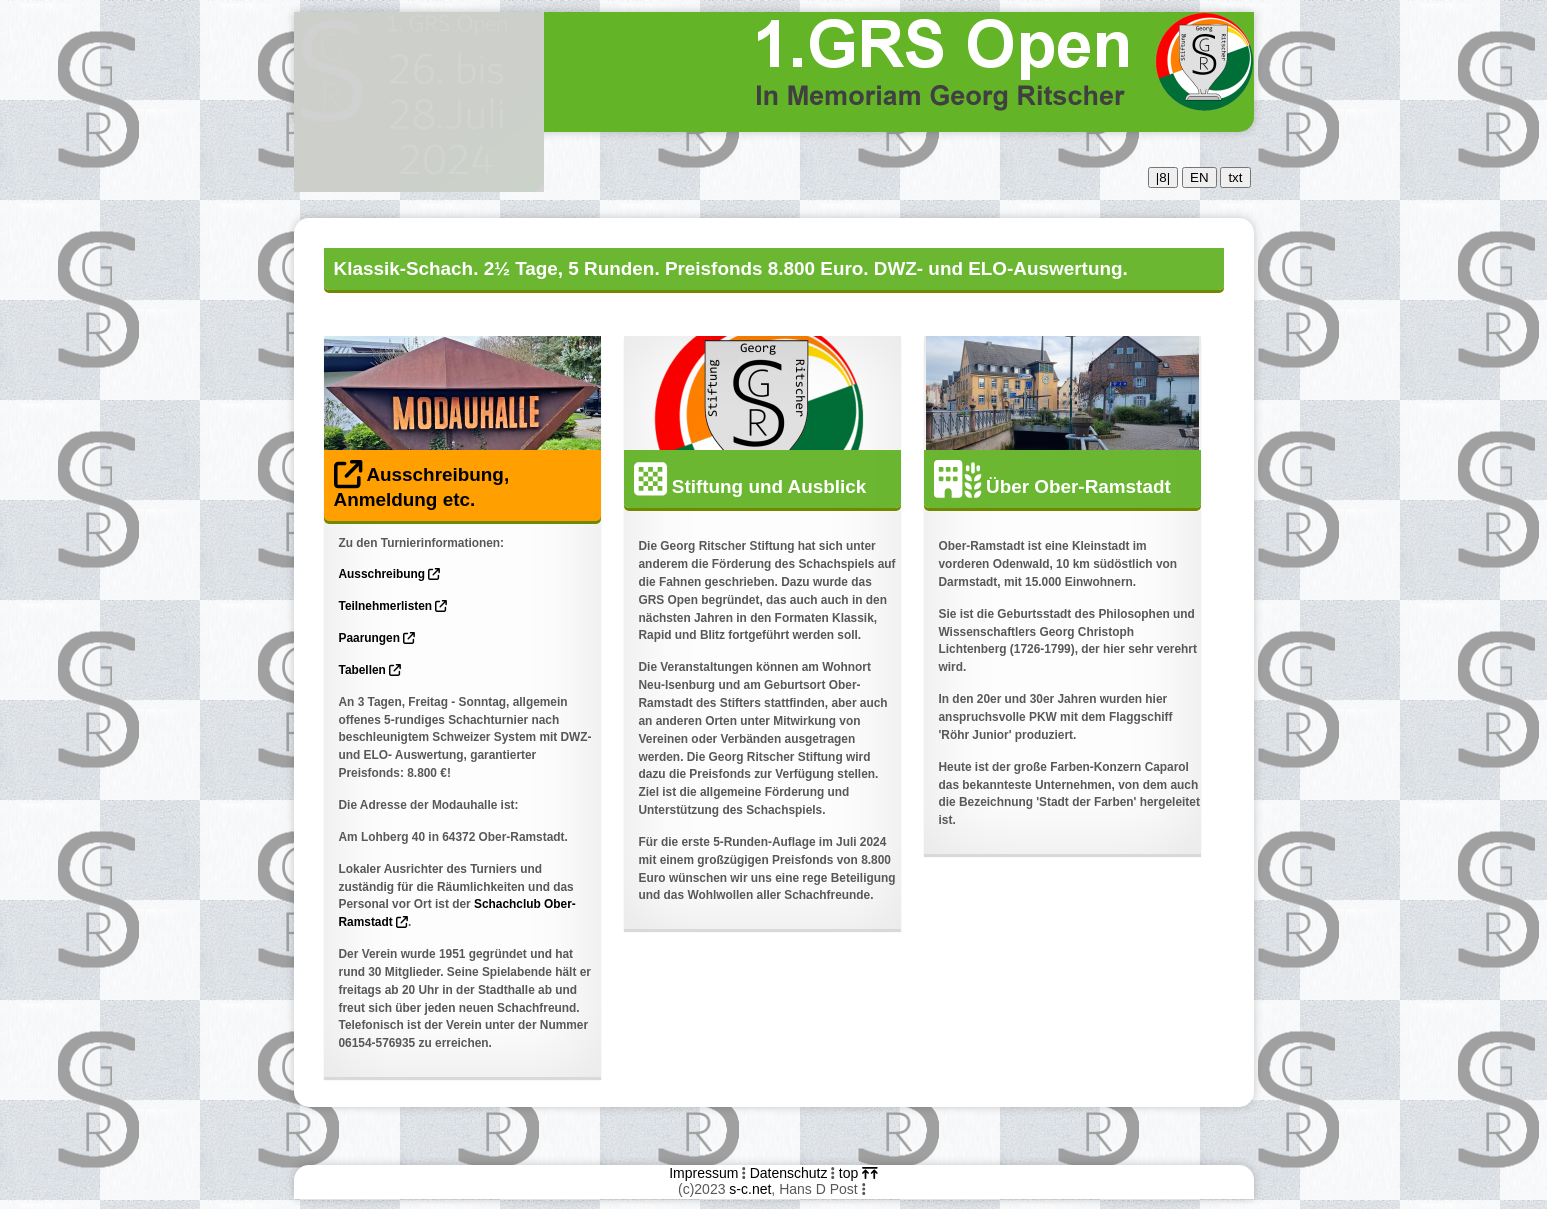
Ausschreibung (390, 574)
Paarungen (377, 638)
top (858, 1173)
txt (1235, 177)
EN (1199, 177)
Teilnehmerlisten (393, 606)
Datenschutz (789, 1173)
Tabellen (370, 670)
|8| (1163, 177)
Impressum (703, 1173)
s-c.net (750, 1189)
